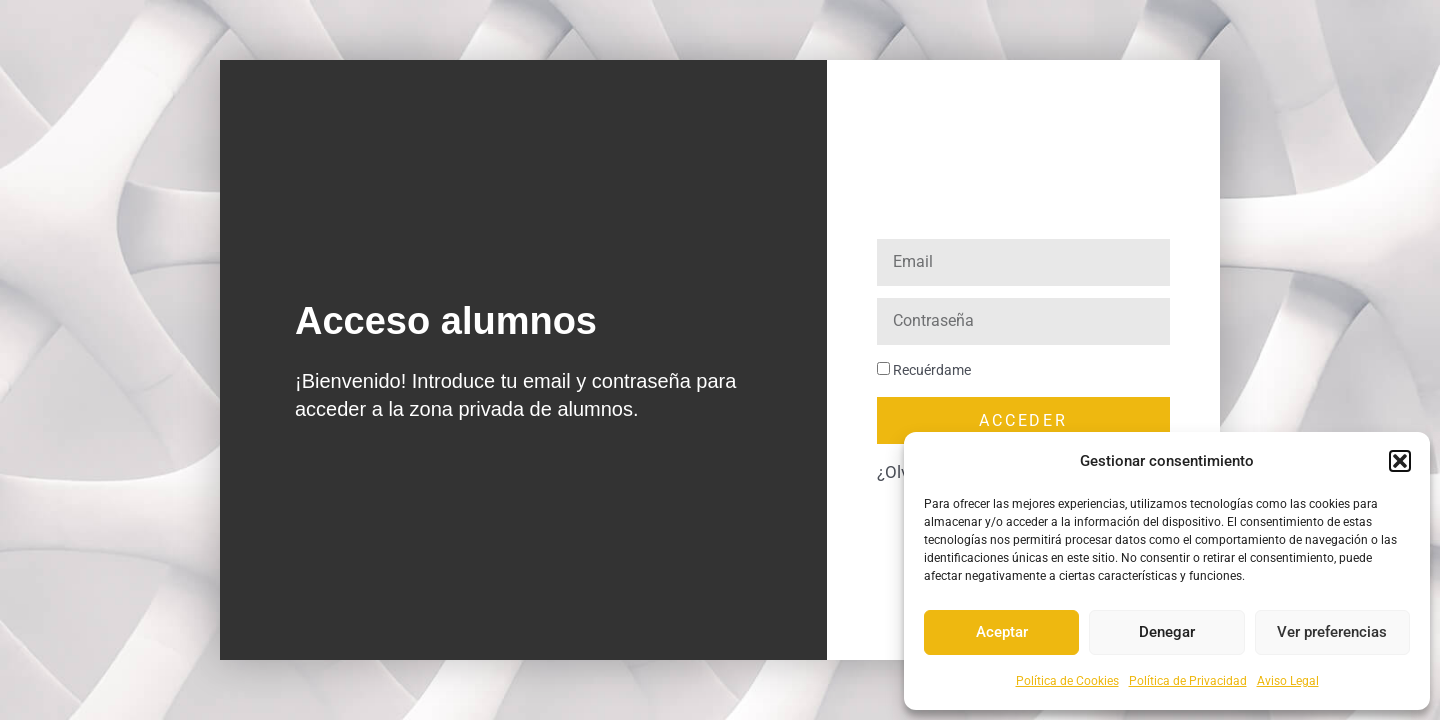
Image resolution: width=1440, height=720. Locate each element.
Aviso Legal (1288, 681)
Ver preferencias (1332, 632)
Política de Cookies (1067, 681)
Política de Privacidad (1188, 681)
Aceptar (1002, 632)
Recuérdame (924, 370)
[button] (1400, 461)
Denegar (1167, 632)
